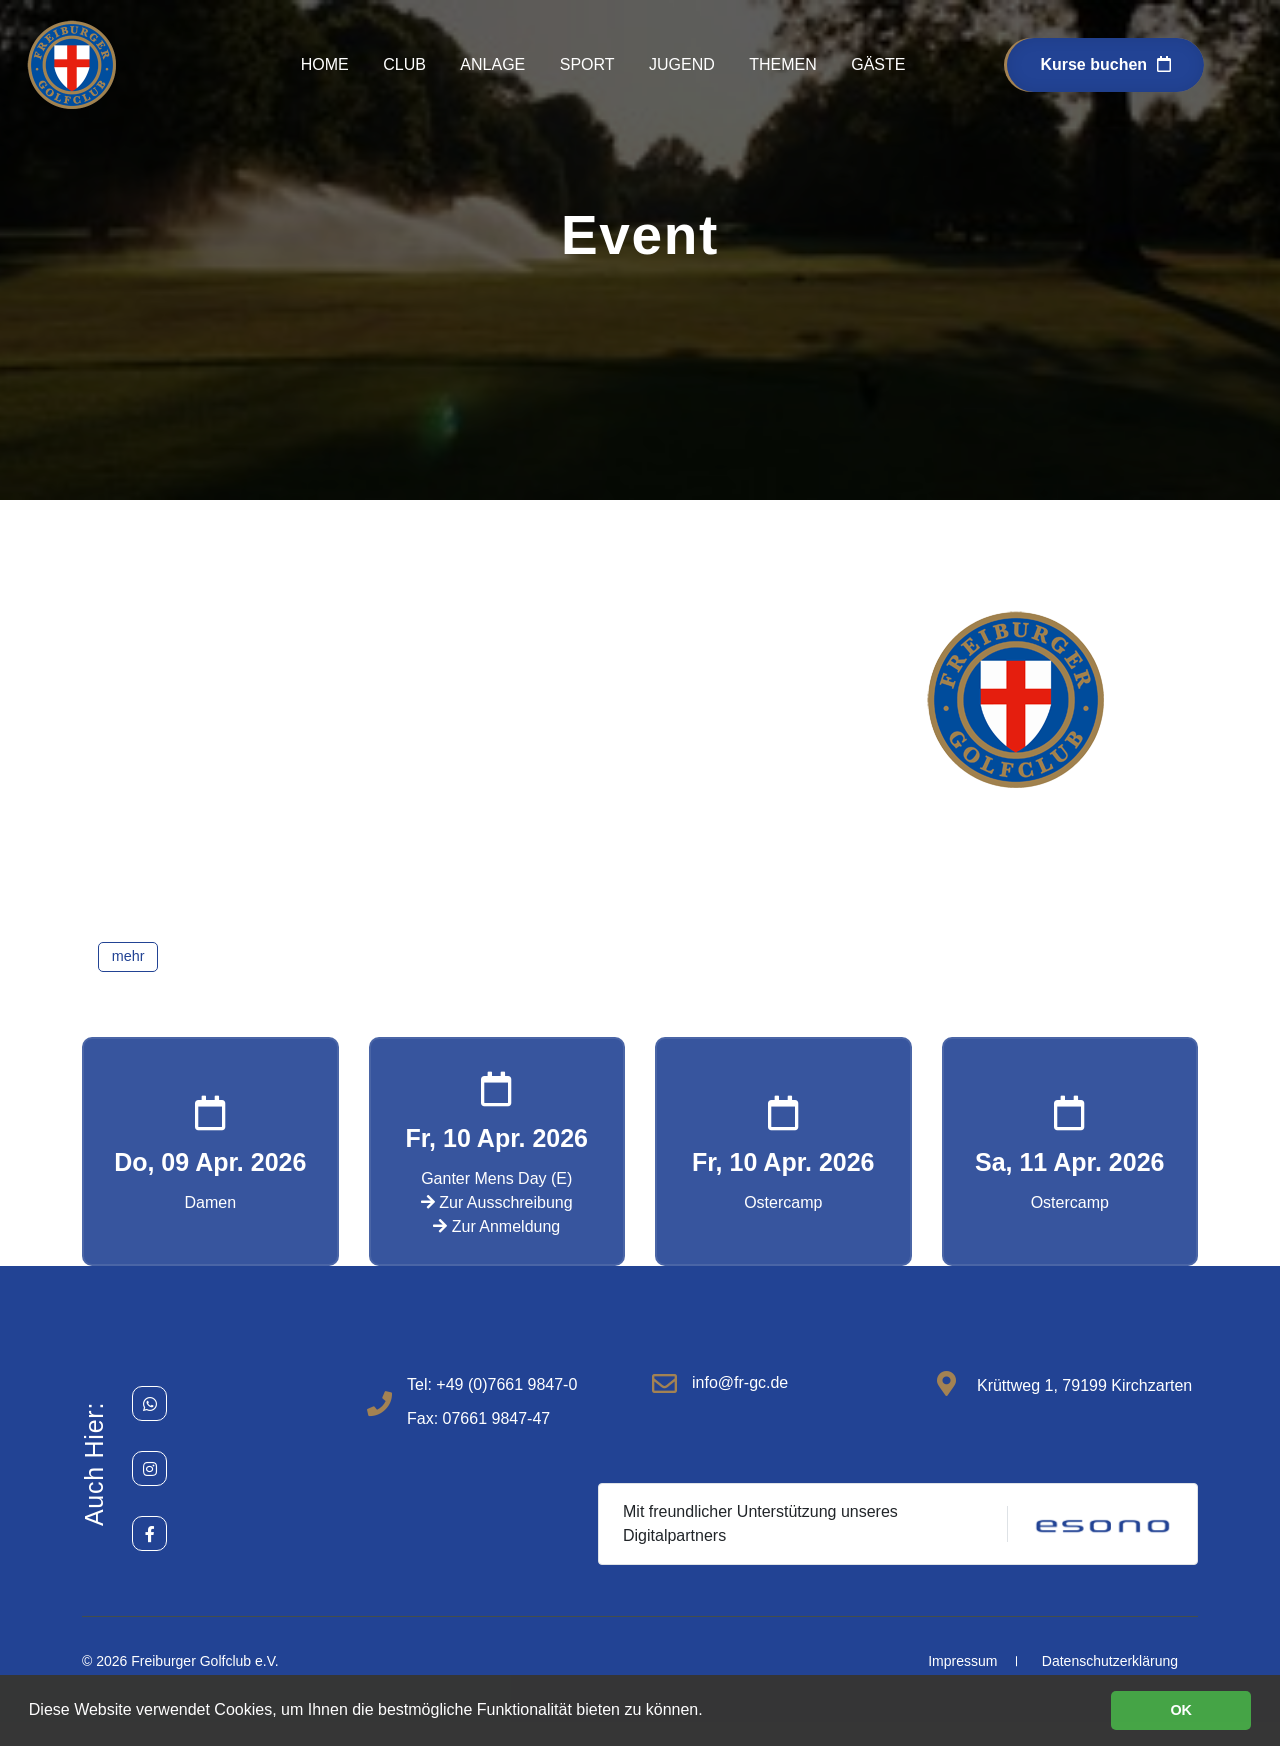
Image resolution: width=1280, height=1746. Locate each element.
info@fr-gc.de (740, 1382)
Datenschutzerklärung (1110, 1661)
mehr (128, 956)
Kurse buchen (1105, 64)
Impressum (962, 1661)
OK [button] (1181, 1710)
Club (404, 64)
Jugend (682, 64)
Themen (783, 64)
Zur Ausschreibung (497, 1202)
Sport (587, 64)
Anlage (492, 64)
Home (325, 64)
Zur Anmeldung (496, 1226)
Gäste (878, 64)
